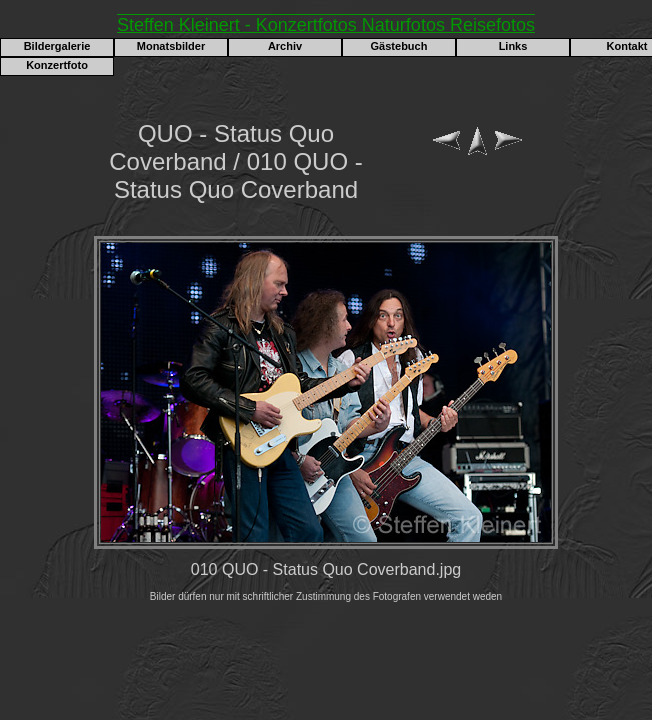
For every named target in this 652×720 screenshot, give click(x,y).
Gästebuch (399, 46)
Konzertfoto (57, 65)
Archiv (285, 46)
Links (513, 46)
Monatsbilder (171, 46)
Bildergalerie (57, 46)
